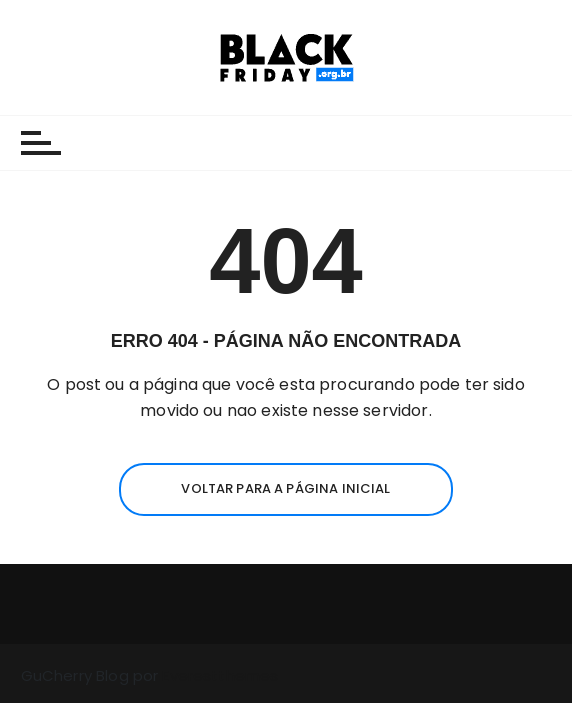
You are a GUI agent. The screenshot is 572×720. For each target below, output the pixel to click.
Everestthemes (220, 675)
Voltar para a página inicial (285, 488)
